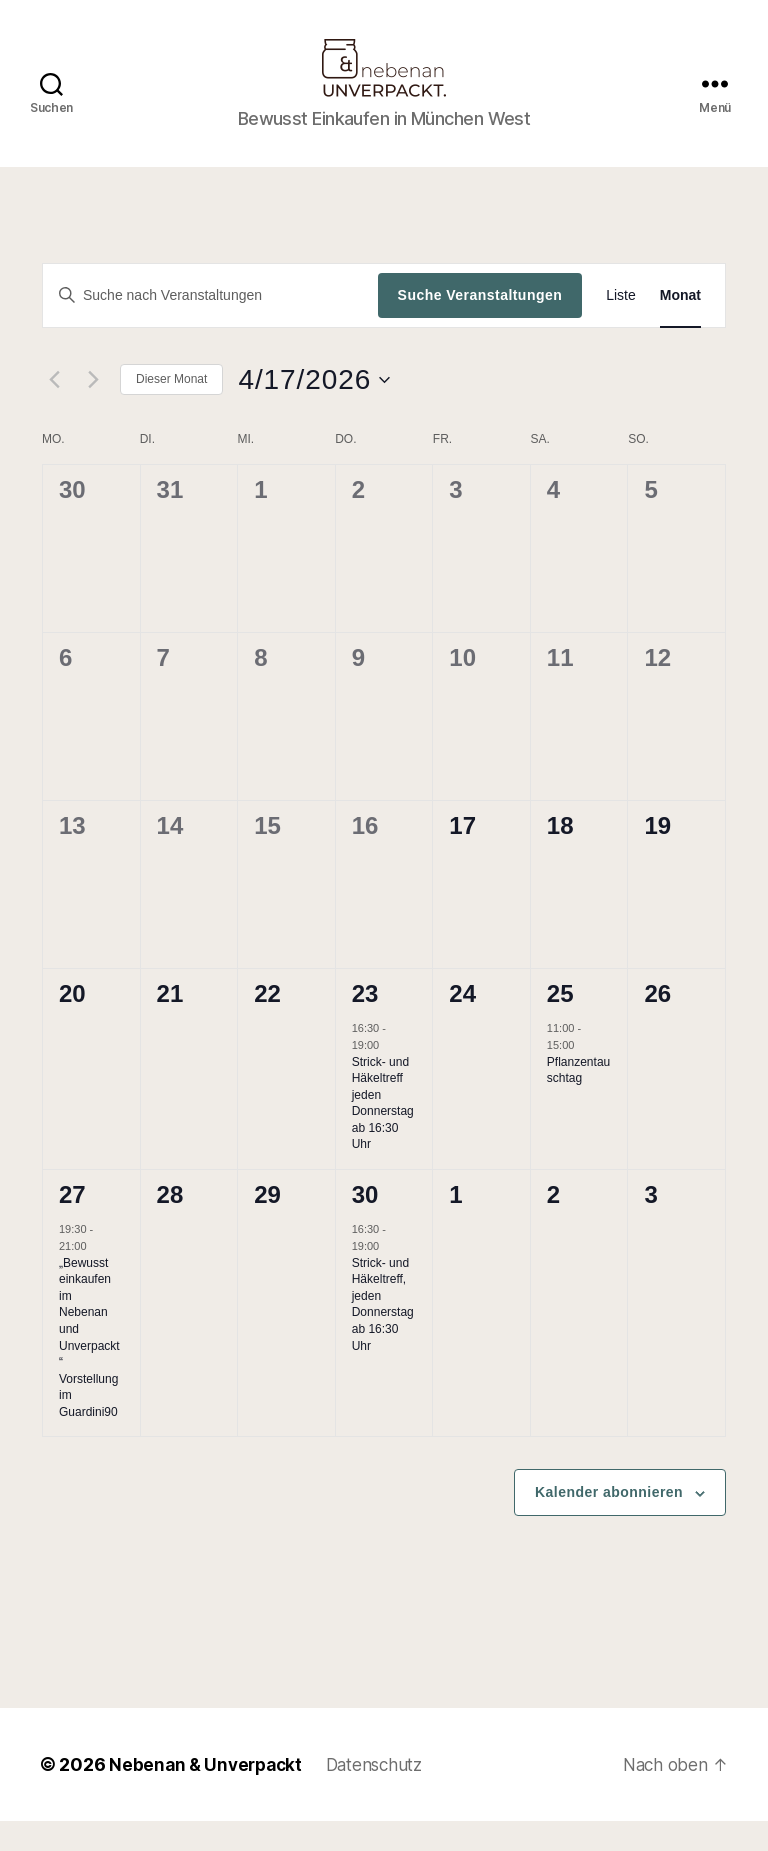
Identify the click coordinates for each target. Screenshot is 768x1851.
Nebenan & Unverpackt (209, 1794)
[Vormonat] (54, 410)
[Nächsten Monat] (93, 410)
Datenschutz (385, 1794)
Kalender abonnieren (609, 1522)
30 (365, 1224)
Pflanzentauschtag (578, 1100)
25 (560, 1023)
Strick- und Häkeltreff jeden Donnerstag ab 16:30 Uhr (383, 1133)
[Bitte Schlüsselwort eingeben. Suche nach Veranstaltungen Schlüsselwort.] (210, 325)
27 (72, 1224)
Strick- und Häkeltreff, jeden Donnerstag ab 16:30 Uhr (383, 1334)
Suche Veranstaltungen (480, 325)
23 (365, 1023)
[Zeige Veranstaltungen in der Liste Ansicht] (621, 325)
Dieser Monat (171, 409)
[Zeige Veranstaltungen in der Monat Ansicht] (680, 325)
